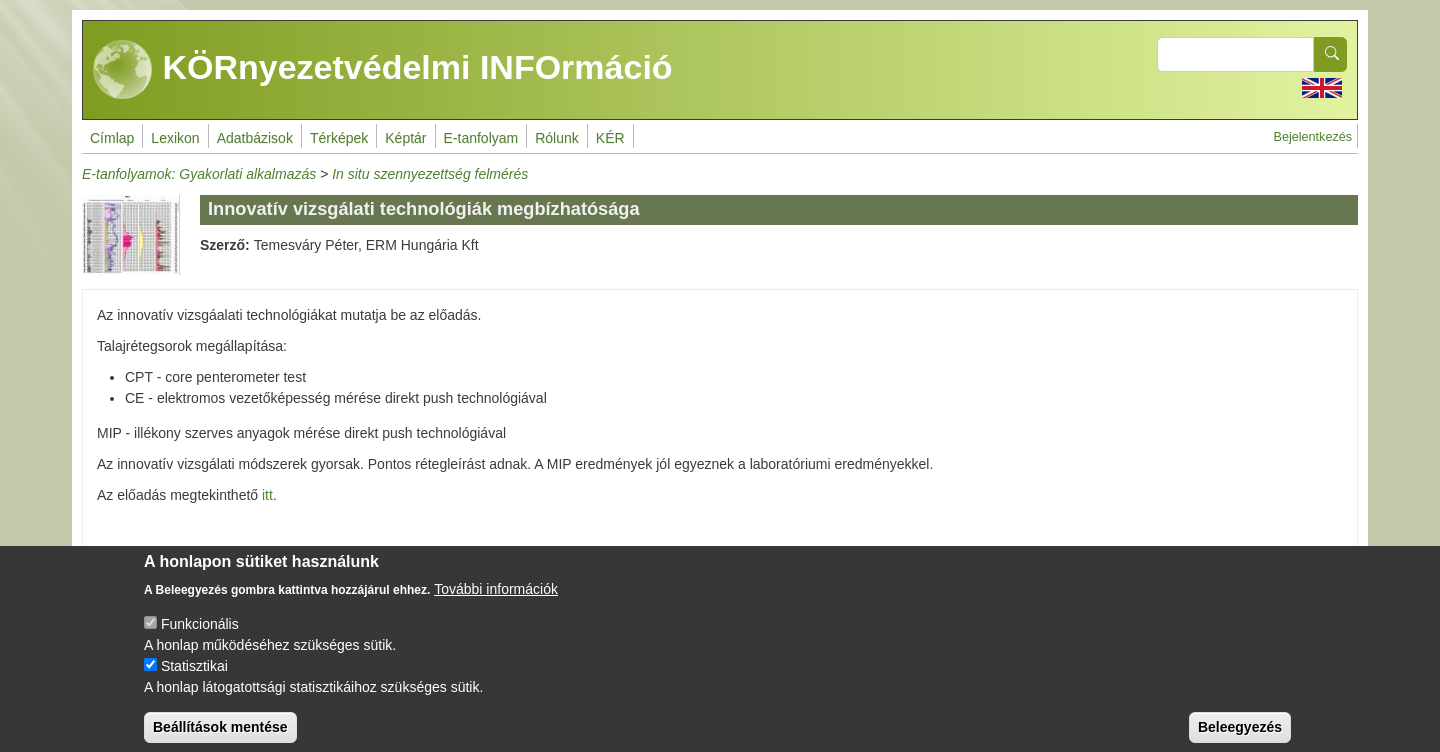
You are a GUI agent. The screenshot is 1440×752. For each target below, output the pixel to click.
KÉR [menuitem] (610, 138)
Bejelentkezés (1313, 137)
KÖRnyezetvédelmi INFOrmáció (383, 70)
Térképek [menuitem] (339, 138)
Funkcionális (200, 637)
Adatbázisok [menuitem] (255, 138)
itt (267, 495)
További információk (496, 602)
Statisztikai (194, 679)
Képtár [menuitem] (405, 138)
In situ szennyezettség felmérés (430, 174)
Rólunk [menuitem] (557, 138)
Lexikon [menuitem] (175, 138)
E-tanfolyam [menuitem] (481, 138)
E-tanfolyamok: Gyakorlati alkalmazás (199, 174)
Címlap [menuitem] (112, 138)
